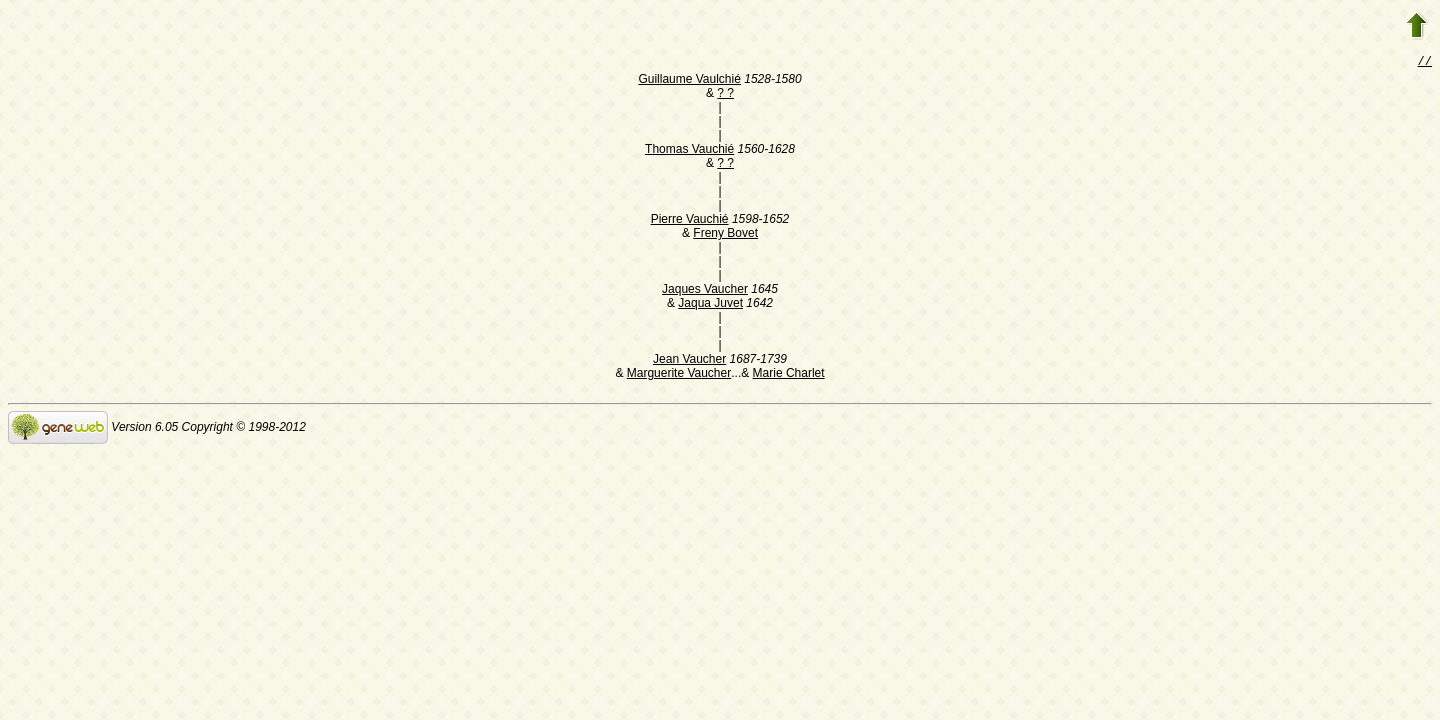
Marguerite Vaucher (679, 375)
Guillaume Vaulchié (689, 81)
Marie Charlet (789, 375)
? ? (725, 95)
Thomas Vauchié (689, 151)
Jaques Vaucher (705, 291)
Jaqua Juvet (710, 305)
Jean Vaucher (689, 361)
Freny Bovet (725, 235)
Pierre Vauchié (690, 221)
